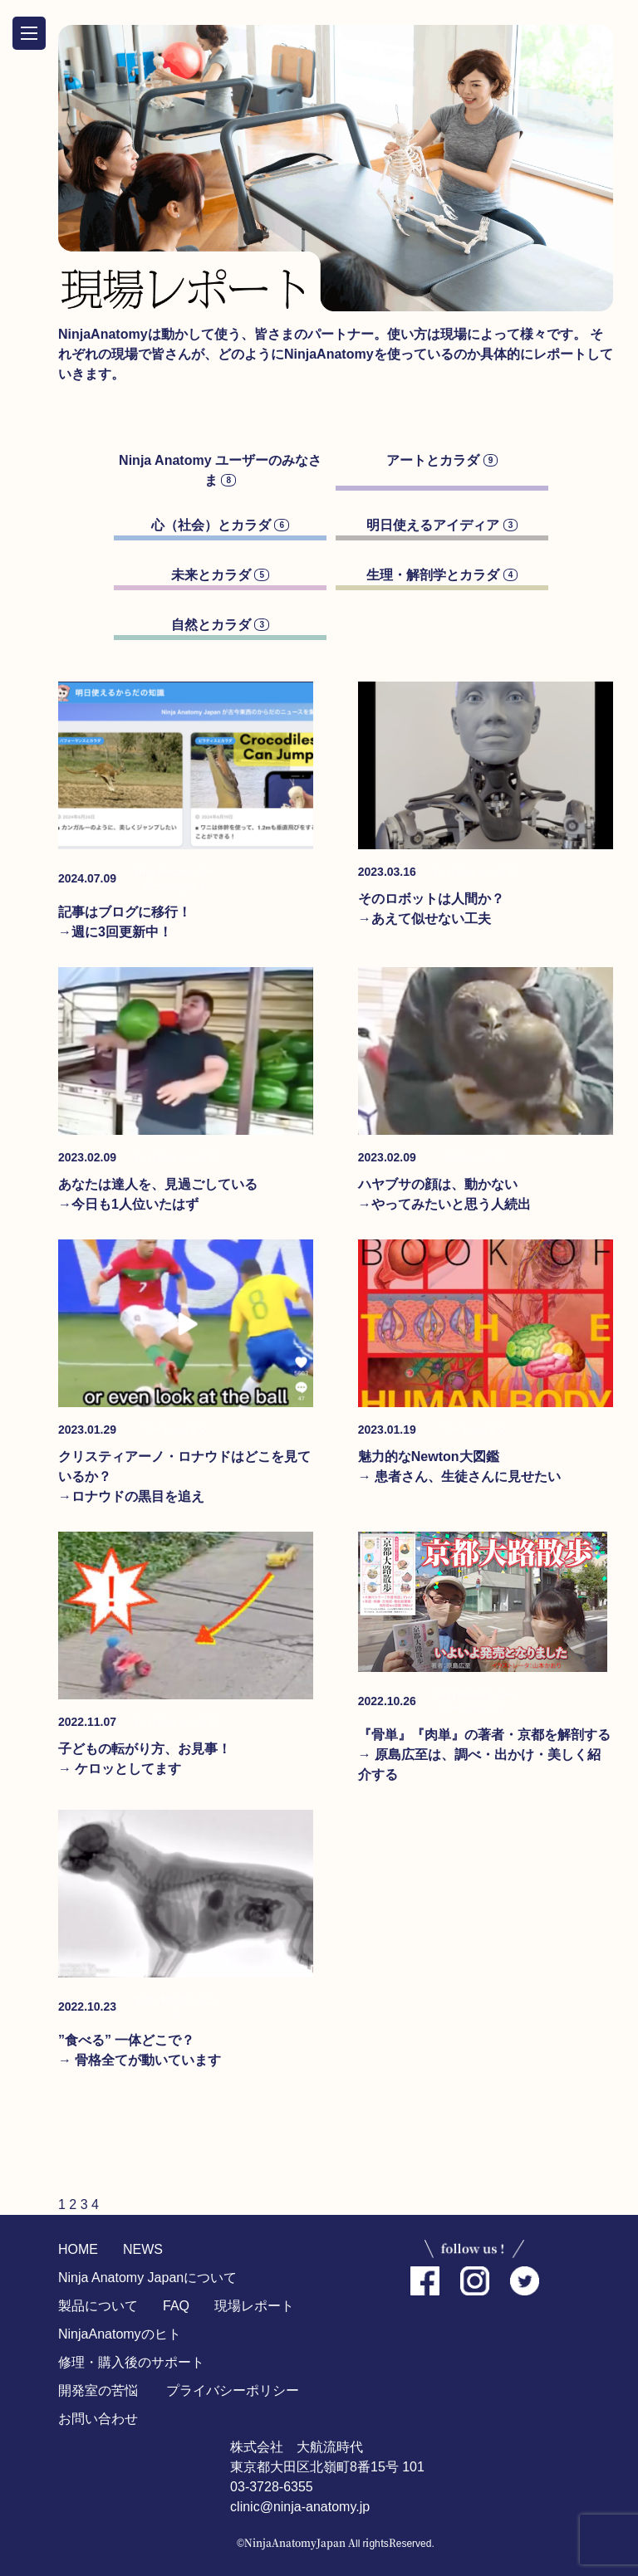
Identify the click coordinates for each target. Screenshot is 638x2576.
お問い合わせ (98, 2419)
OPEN (29, 33)
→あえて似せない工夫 (424, 919)
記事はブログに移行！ (124, 912)
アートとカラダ (442, 460)
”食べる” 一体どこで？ (126, 2040)
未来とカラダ (220, 575)
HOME (78, 2249)
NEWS (143, 2249)
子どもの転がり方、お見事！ (144, 1749)
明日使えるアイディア (442, 525)
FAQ (176, 2306)
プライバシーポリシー (232, 2390)
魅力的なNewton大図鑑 (428, 1456)
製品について (98, 2306)
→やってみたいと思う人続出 (444, 1204)
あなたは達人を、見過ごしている (158, 1184)
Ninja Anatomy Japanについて (147, 2277)
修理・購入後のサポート (131, 2362)
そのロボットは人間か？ (431, 899)
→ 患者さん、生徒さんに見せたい (459, 1476)
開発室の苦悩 (98, 2390)
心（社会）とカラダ (220, 525)
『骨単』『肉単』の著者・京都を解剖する (484, 1735)
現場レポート (254, 2306)
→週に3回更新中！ (115, 932)
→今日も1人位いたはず (128, 1204)
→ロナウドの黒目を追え (131, 1496)
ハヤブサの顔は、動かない (438, 1184)
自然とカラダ (220, 625)
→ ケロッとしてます (119, 1769)
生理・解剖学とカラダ (442, 575)
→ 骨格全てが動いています (139, 2060)
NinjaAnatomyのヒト (119, 2334)
